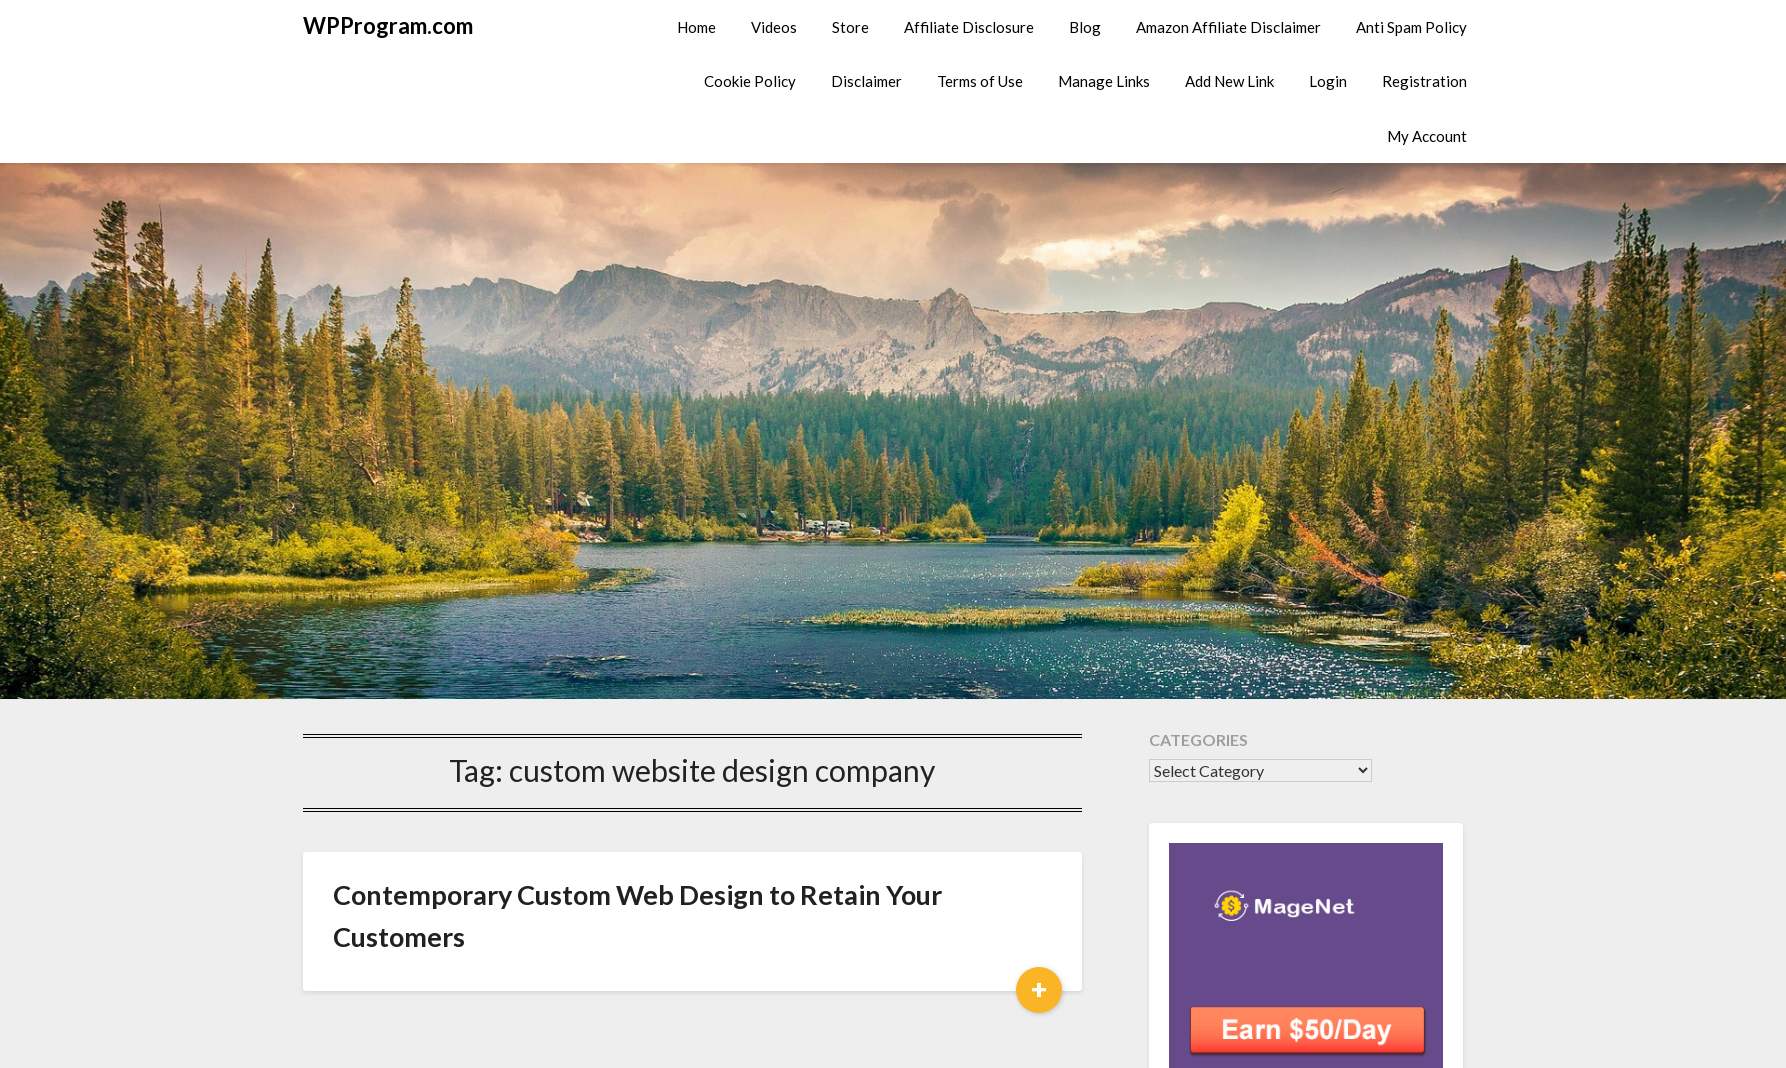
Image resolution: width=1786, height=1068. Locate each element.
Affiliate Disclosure (969, 27)
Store (850, 27)
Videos (774, 27)
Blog (1085, 27)
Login (1328, 81)
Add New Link (1229, 81)
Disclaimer (866, 81)
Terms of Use (980, 81)
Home (696, 27)
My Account (1427, 136)
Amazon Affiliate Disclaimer (1228, 27)
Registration (1424, 81)
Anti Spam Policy (1411, 27)
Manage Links (1104, 81)
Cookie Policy (750, 81)
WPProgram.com (388, 25)
